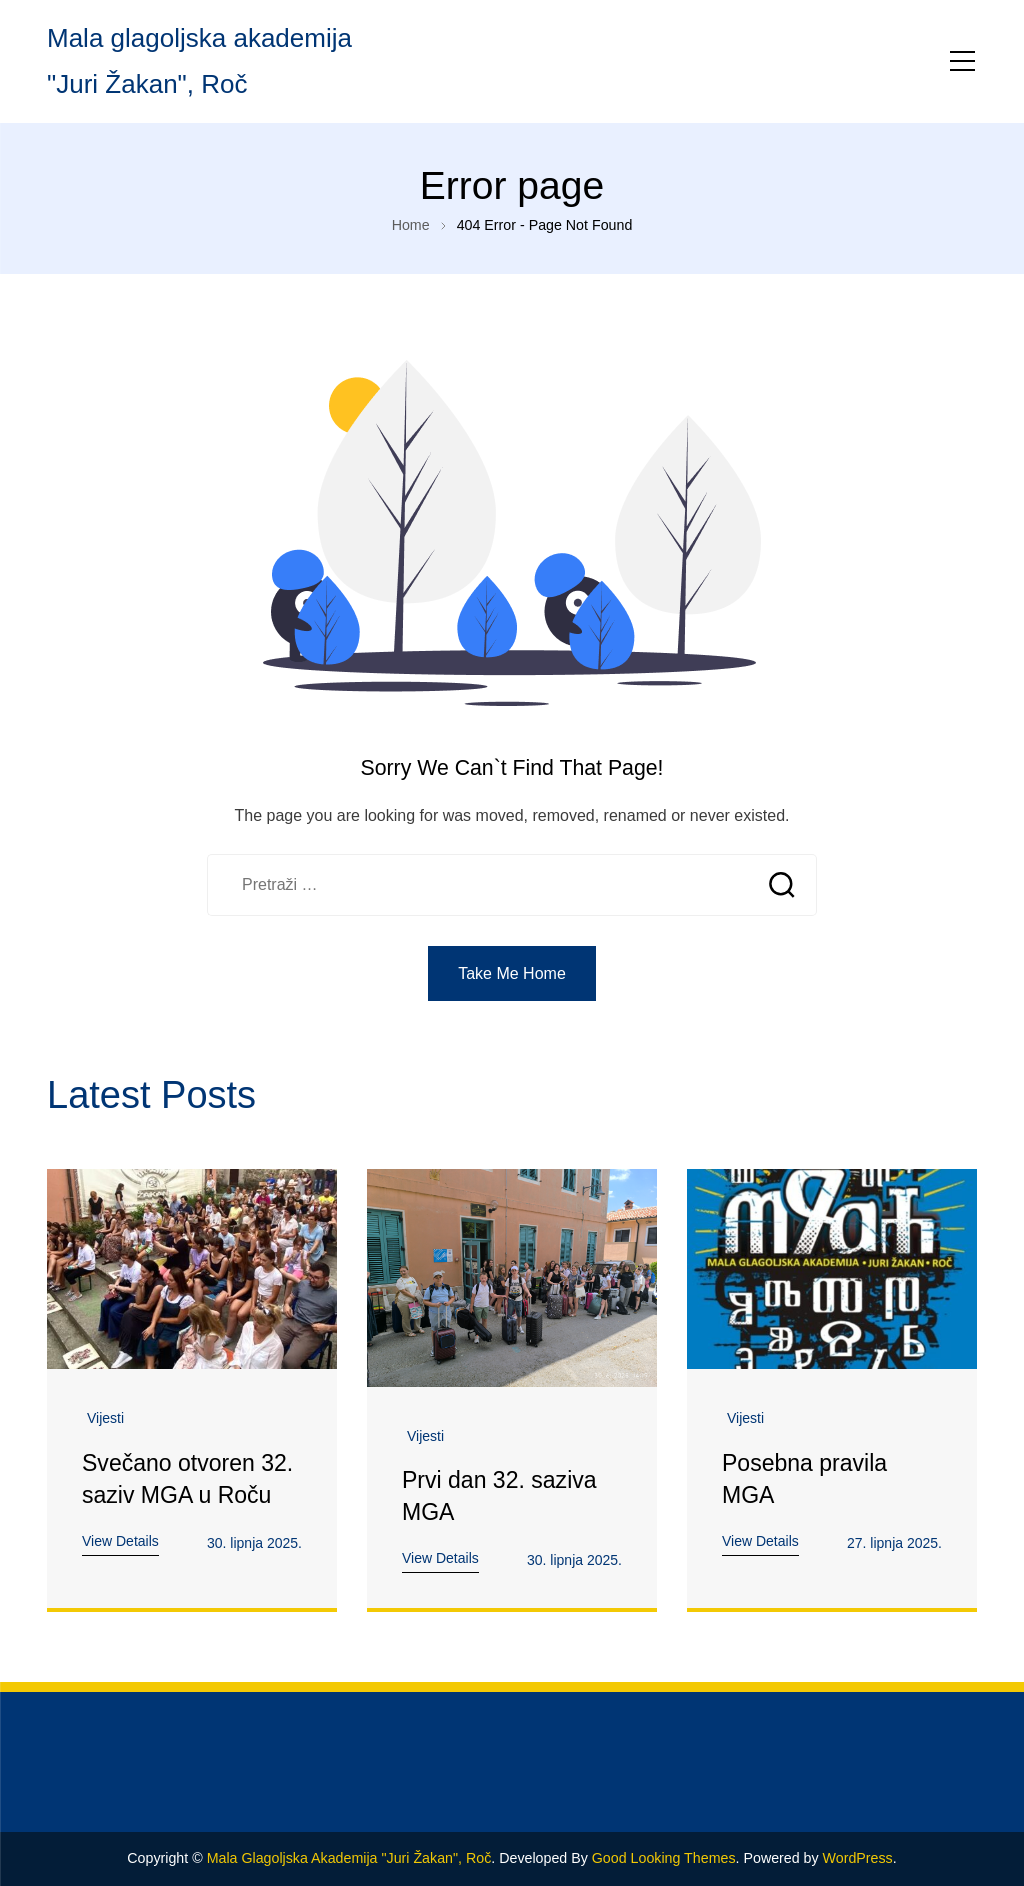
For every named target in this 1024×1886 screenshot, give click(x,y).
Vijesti (105, 1418)
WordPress (858, 1858)
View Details (120, 1541)
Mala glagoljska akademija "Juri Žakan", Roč (349, 1858)
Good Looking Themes (664, 1858)
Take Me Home (512, 973)
